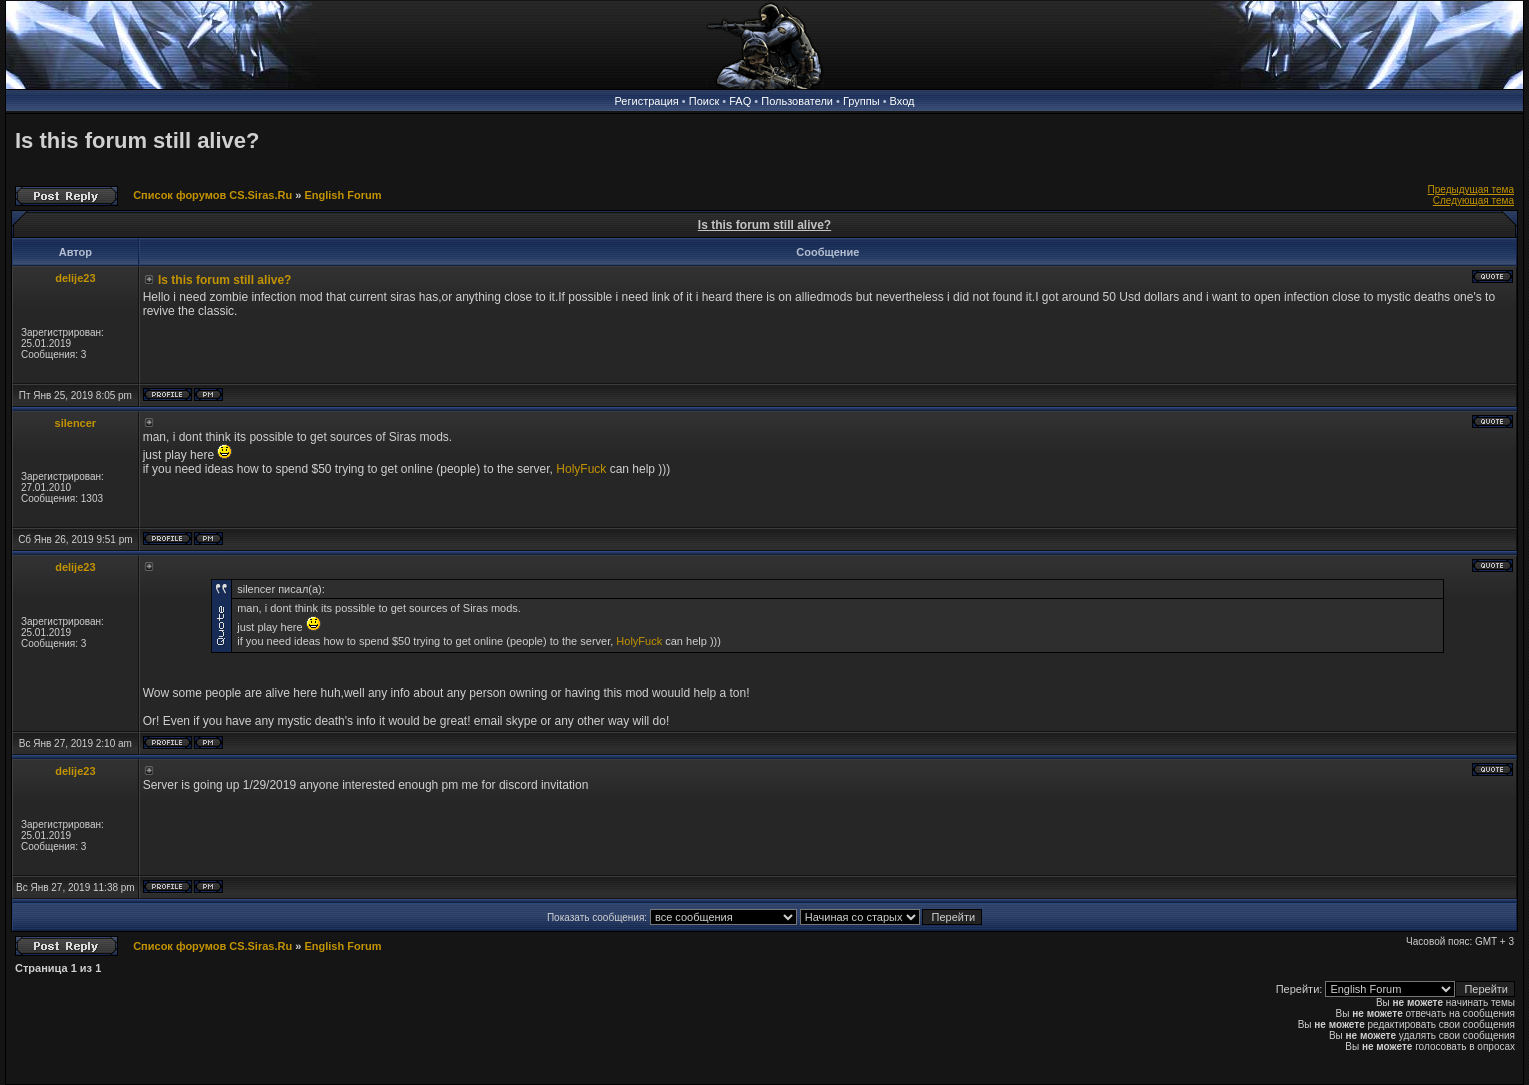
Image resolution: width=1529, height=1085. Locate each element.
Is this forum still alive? (137, 140)
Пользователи (797, 101)
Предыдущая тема (1471, 189)
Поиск (704, 101)
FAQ (740, 101)
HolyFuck (581, 469)
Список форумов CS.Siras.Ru (212, 195)
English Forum (342, 195)
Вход (902, 101)
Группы (861, 101)
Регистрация (647, 101)
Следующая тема (1473, 200)
